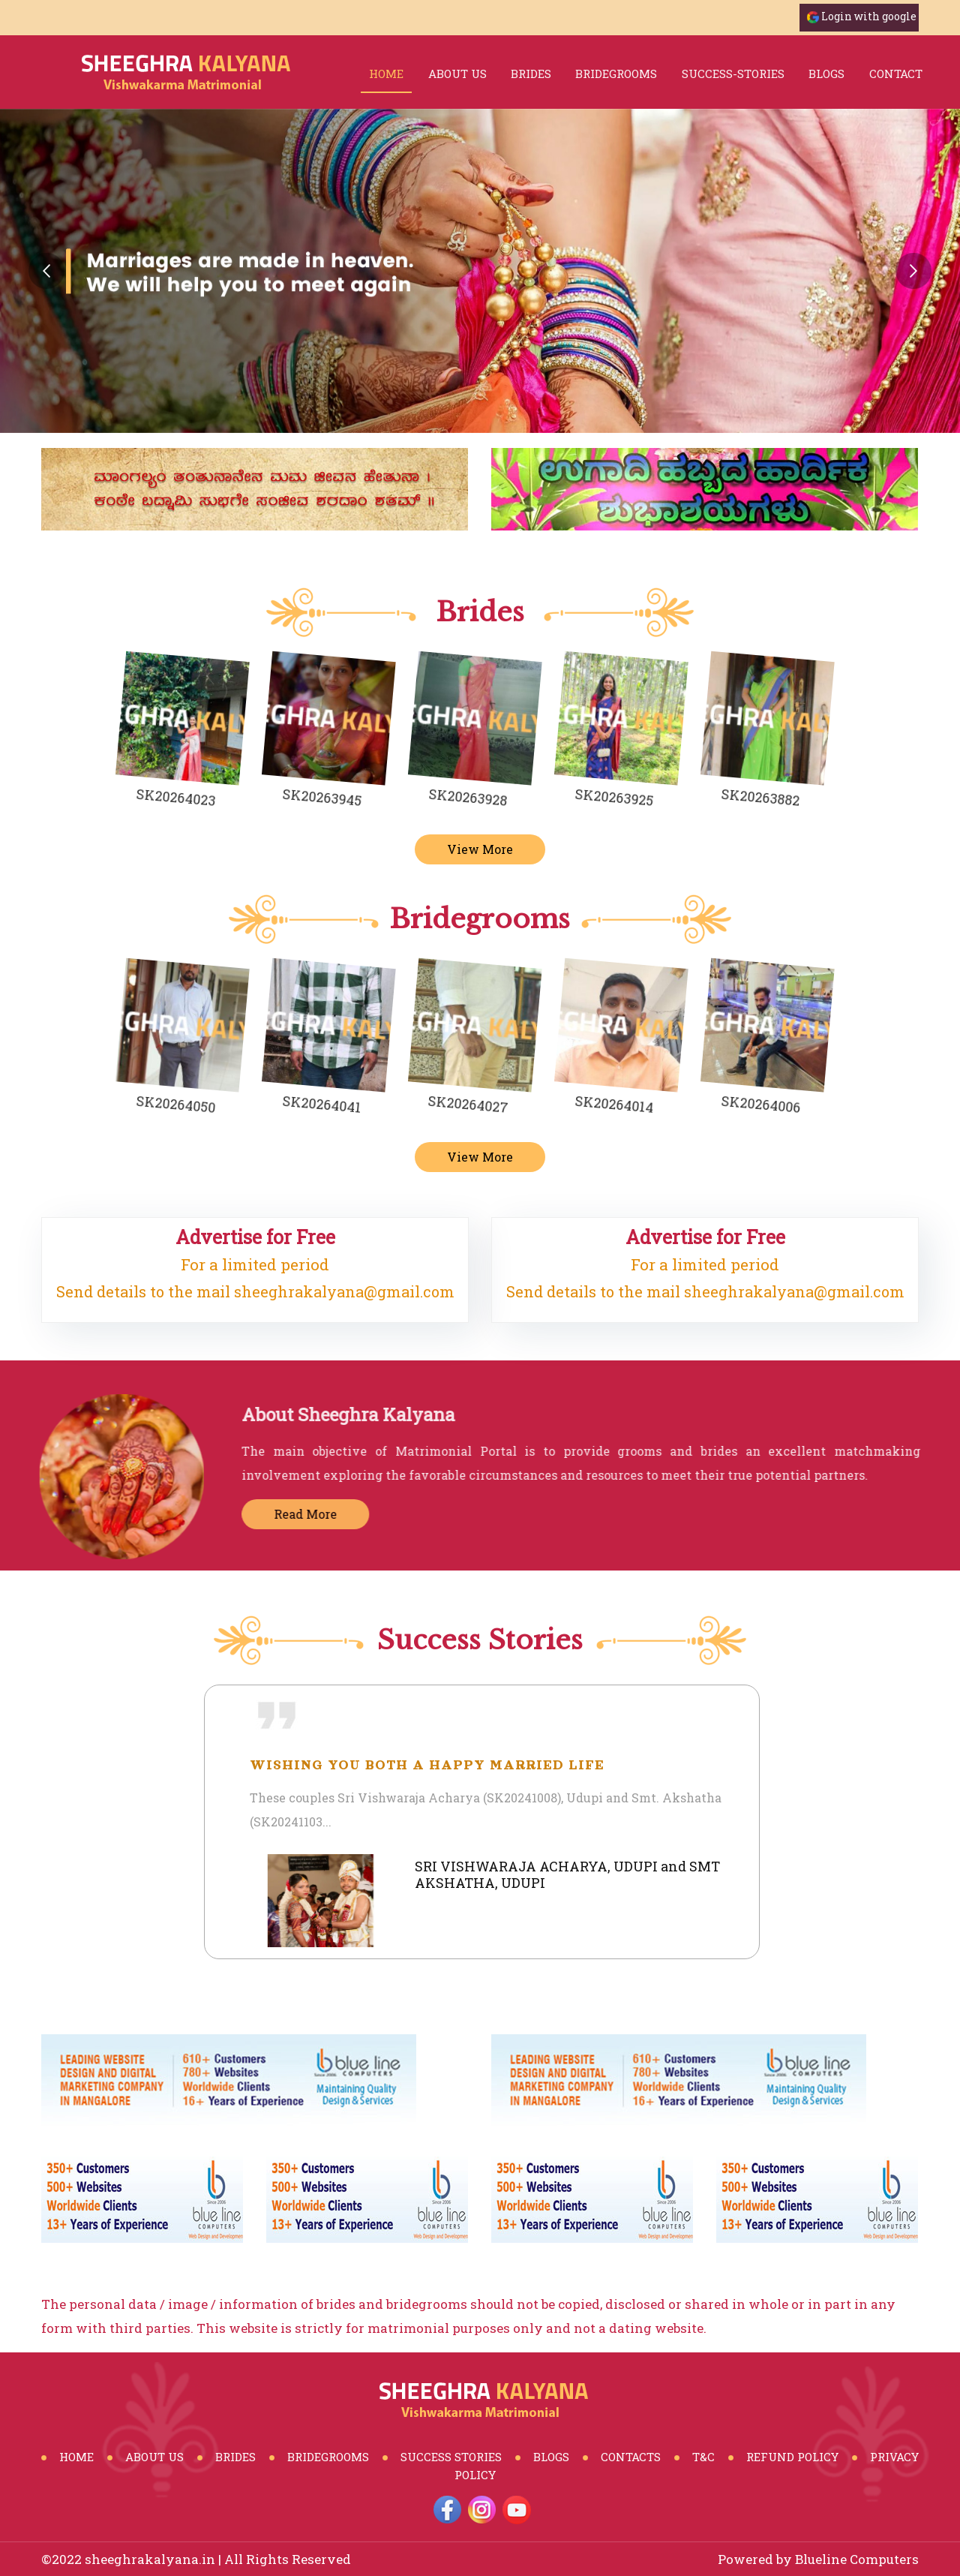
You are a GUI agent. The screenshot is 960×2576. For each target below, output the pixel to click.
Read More (316, 1514)
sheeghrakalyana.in (150, 2559)
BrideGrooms (328, 2456)
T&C (703, 2456)
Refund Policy (792, 2456)
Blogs (551, 2456)
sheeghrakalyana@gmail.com (344, 1291)
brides (531, 73)
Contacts (631, 2456)
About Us (457, 73)
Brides (235, 2456)
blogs (826, 73)
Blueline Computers (857, 2559)
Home (386, 73)
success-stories (733, 73)
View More (480, 849)
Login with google (868, 16)
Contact (895, 73)
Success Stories (451, 2456)
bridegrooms (616, 73)
